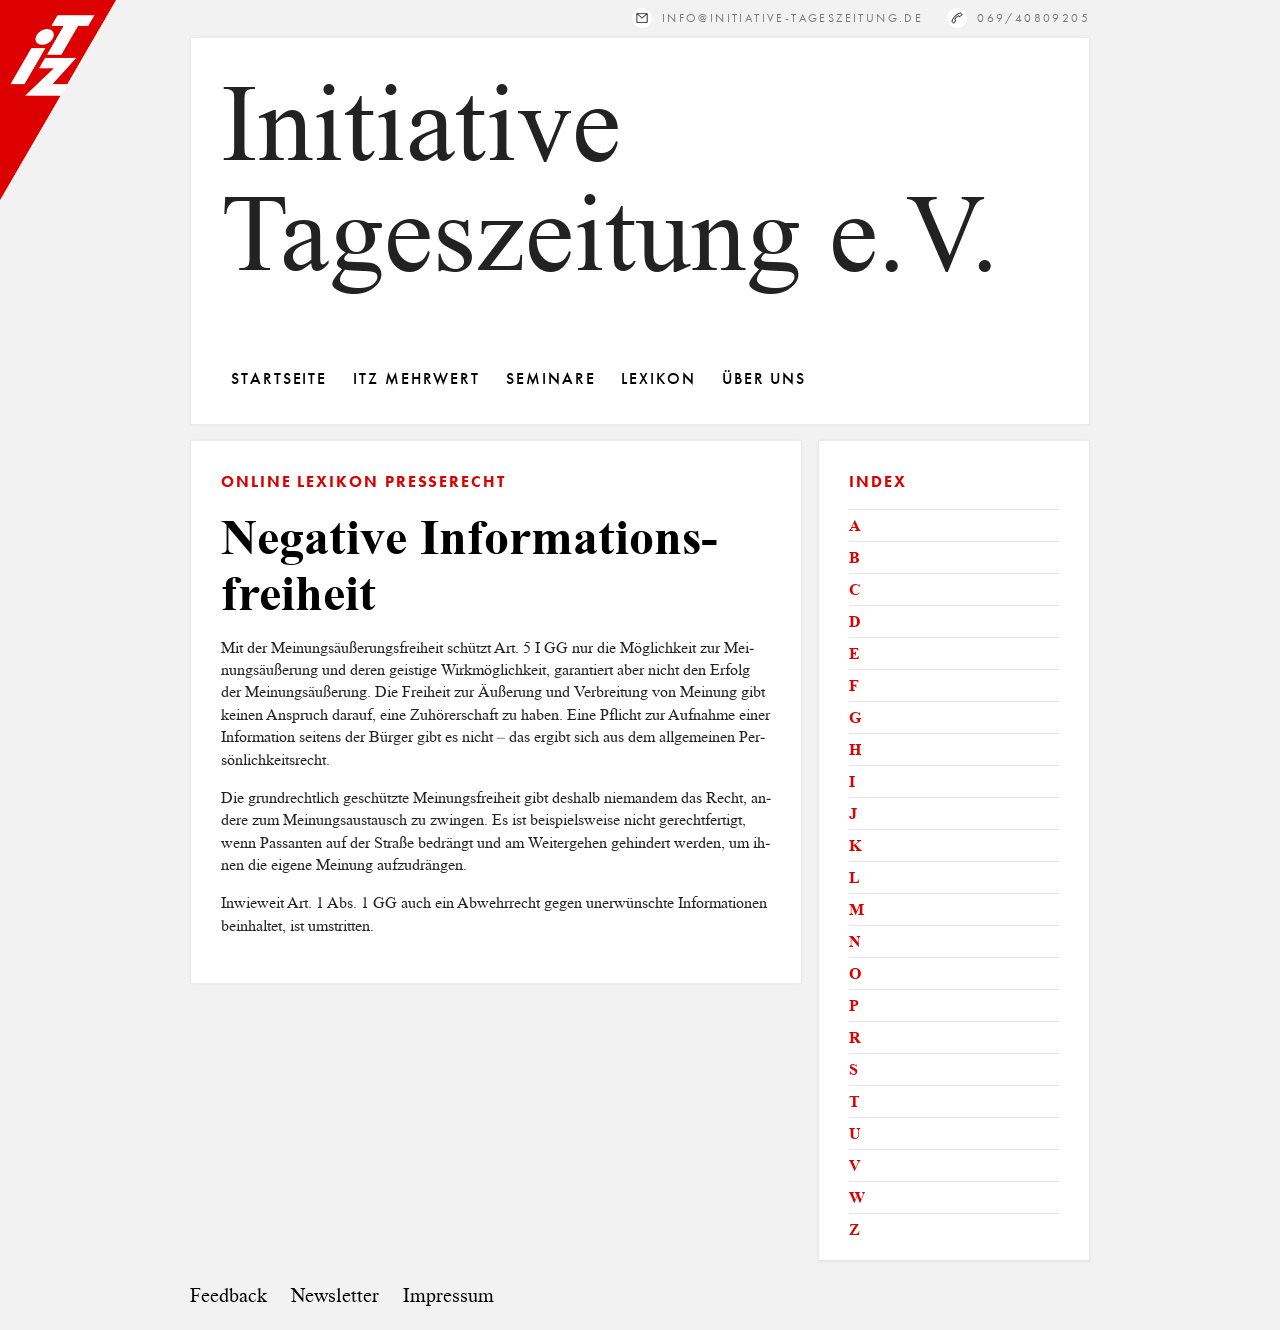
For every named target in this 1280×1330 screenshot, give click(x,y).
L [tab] (854, 877)
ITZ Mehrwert (416, 378)
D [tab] (855, 621)
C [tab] (855, 589)
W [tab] (857, 1197)
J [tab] (853, 813)
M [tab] (856, 909)
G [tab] (855, 717)
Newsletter (335, 1295)
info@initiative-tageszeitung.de (792, 17)
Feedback (228, 1295)
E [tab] (854, 653)
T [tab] (854, 1101)
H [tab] (855, 749)
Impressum (448, 1295)
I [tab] (852, 781)
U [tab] (855, 1133)
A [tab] (855, 525)
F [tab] (854, 685)
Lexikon (658, 378)
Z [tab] (854, 1229)
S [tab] (853, 1069)
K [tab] (855, 845)
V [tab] (855, 1165)
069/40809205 (1033, 17)
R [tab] (855, 1037)
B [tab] (854, 557)
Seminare (550, 378)
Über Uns (764, 378)
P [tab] (854, 1005)
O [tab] (855, 973)
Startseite (279, 378)
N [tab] (855, 941)
